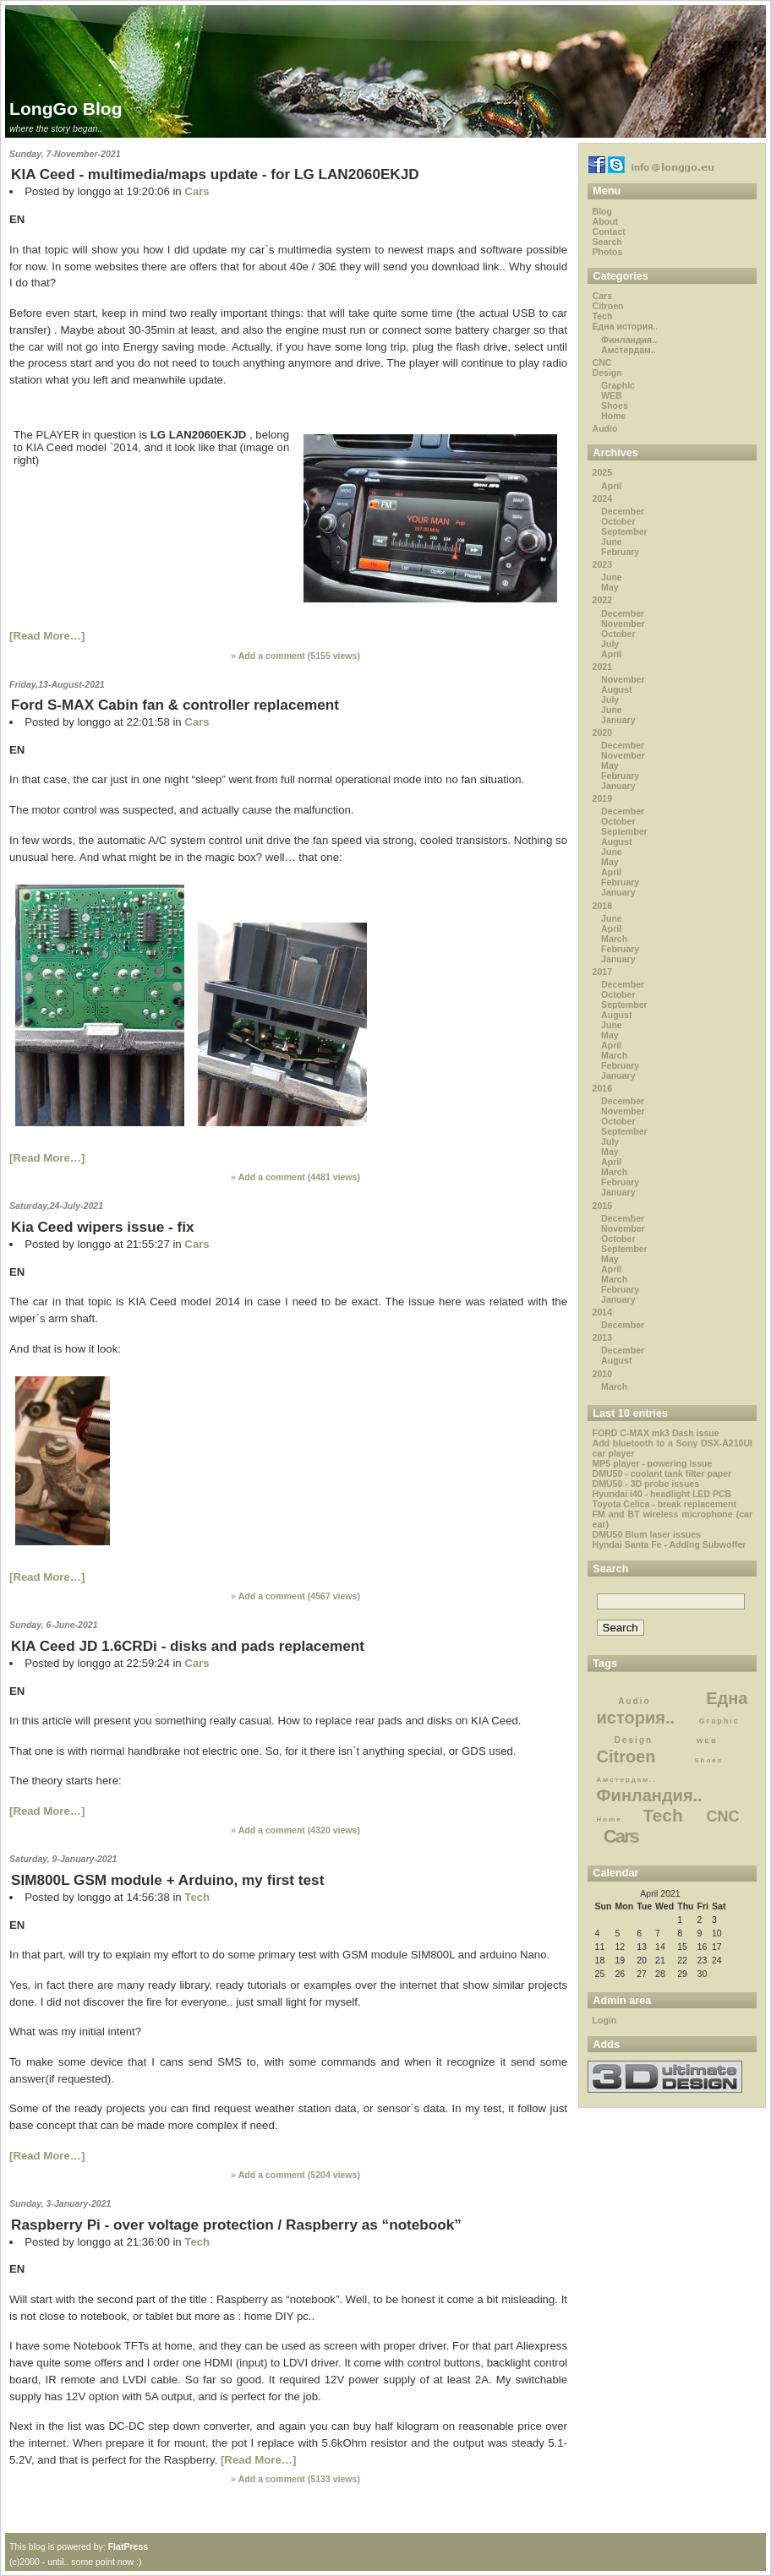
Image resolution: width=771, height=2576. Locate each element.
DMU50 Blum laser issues (647, 1534)
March (614, 939)
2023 (602, 564)
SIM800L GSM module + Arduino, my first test (167, 1879)
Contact (609, 231)
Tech (197, 1897)
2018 (602, 906)
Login (605, 2020)
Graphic (618, 385)
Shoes (614, 405)
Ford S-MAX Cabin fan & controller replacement (175, 704)
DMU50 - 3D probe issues (646, 1484)
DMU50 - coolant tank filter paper (662, 1473)
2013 (602, 1337)
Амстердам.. (628, 350)
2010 (602, 1374)
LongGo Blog (66, 108)
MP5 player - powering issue (653, 1463)
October (618, 521)
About (605, 221)
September (624, 531)
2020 (602, 732)
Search (607, 242)
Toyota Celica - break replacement (664, 1504)
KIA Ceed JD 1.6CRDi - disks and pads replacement (187, 1645)
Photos (608, 252)
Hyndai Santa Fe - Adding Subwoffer (669, 1544)
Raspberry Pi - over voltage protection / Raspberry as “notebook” (236, 2224)
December (622, 511)
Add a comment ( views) (299, 656)
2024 (602, 498)
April (611, 486)
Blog (602, 211)
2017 (602, 972)
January (618, 720)
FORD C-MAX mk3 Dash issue (656, 1433)
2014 (602, 1312)
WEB (611, 395)
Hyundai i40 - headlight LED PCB (662, 1494)
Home (613, 416)
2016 (602, 1088)
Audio (605, 428)
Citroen (608, 306)
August (616, 689)
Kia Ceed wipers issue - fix (102, 1226)
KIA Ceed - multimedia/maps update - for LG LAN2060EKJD (215, 174)
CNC (602, 362)
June (611, 541)
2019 (602, 798)
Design (607, 373)
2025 (602, 472)
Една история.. (626, 326)
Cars (196, 191)
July (610, 644)
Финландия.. (629, 340)
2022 (602, 600)
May (610, 587)
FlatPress (128, 2546)
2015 (602, 1206)
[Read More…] (47, 635)
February (620, 552)
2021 (602, 667)
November (623, 623)
